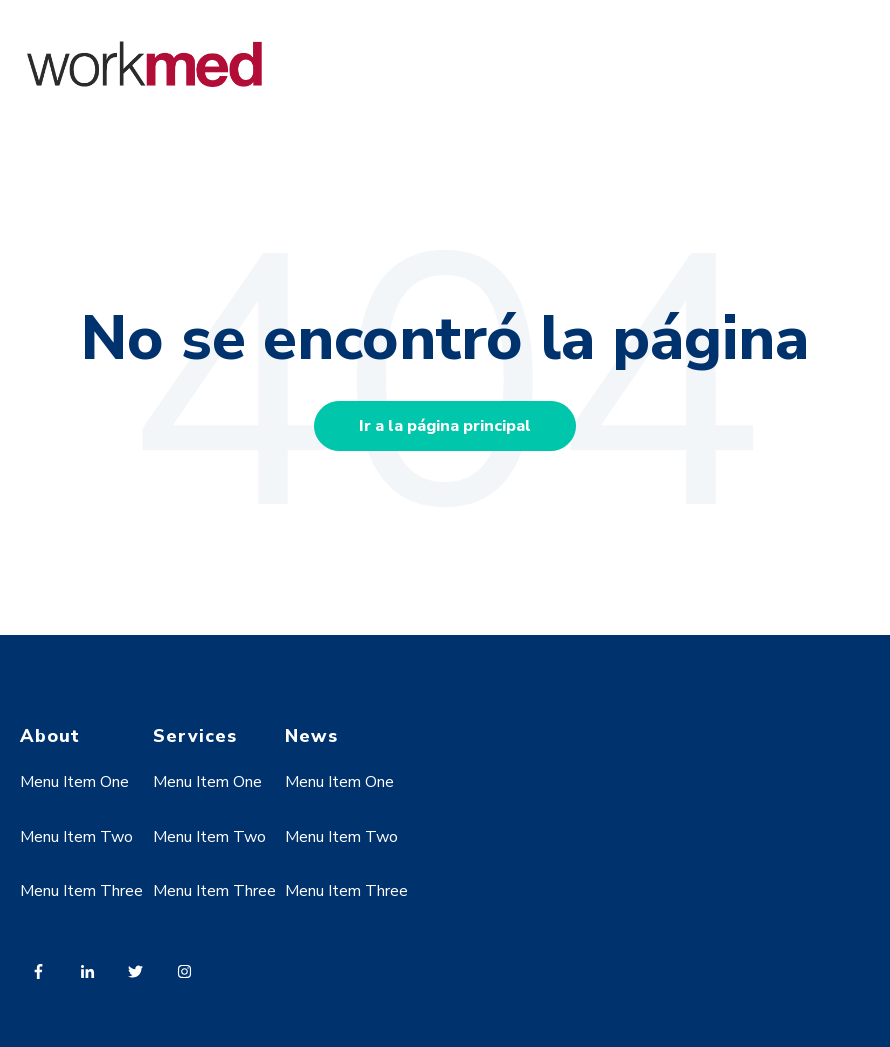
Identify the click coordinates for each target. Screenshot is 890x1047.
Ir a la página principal (445, 426)
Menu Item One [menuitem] (74, 782)
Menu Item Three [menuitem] (81, 891)
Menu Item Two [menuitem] (76, 837)
